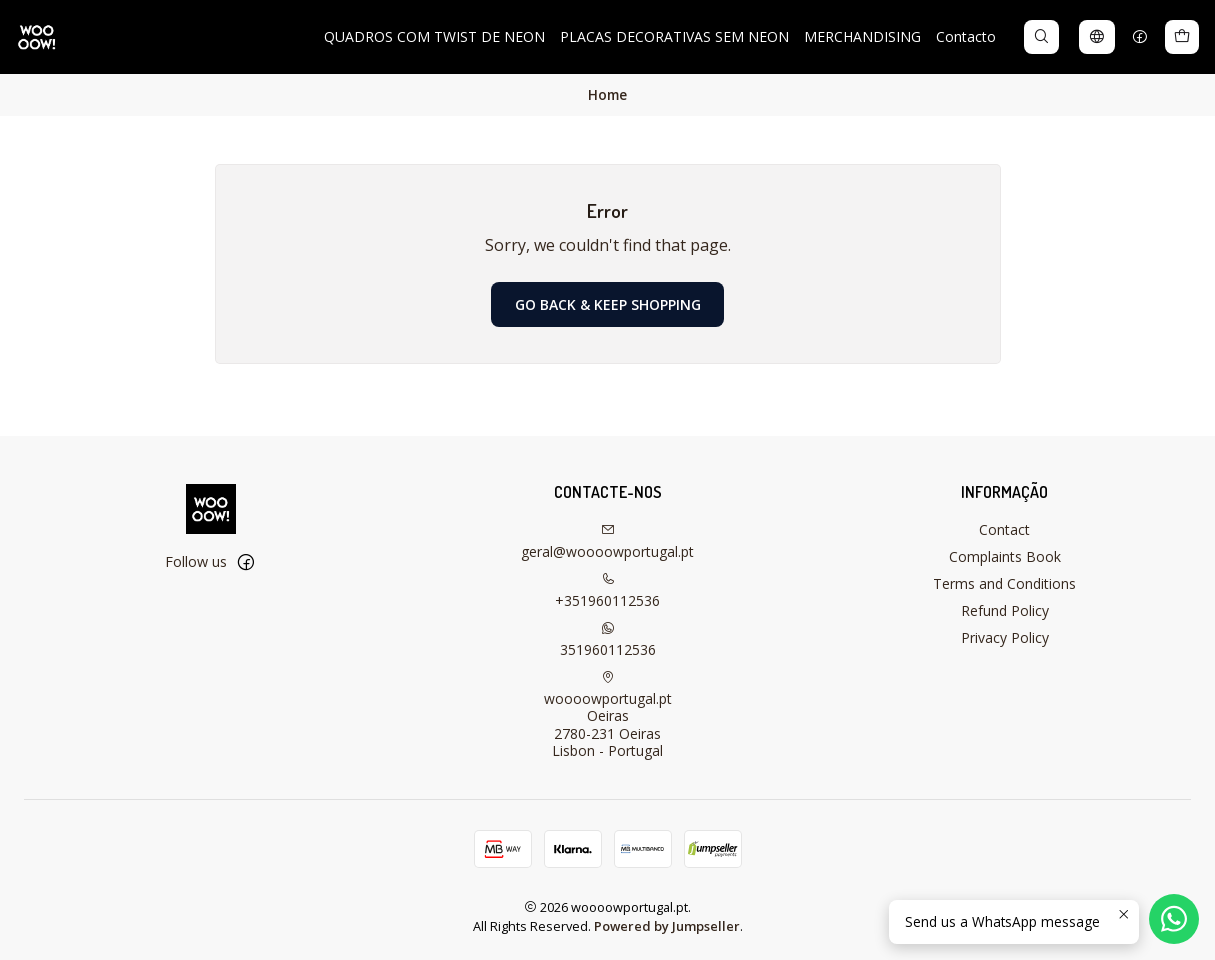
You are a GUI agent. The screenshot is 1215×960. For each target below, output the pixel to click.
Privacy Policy (1005, 637)
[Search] (1041, 37)
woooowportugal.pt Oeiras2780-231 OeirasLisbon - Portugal (608, 715)
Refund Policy (1005, 610)
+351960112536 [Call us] (607, 591)
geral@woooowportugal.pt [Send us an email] (607, 542)
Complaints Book (1005, 556)
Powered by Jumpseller (667, 926)
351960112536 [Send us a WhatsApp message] (608, 640)
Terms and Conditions (1004, 583)
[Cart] (1182, 37)
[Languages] (1097, 37)
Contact (1004, 529)
